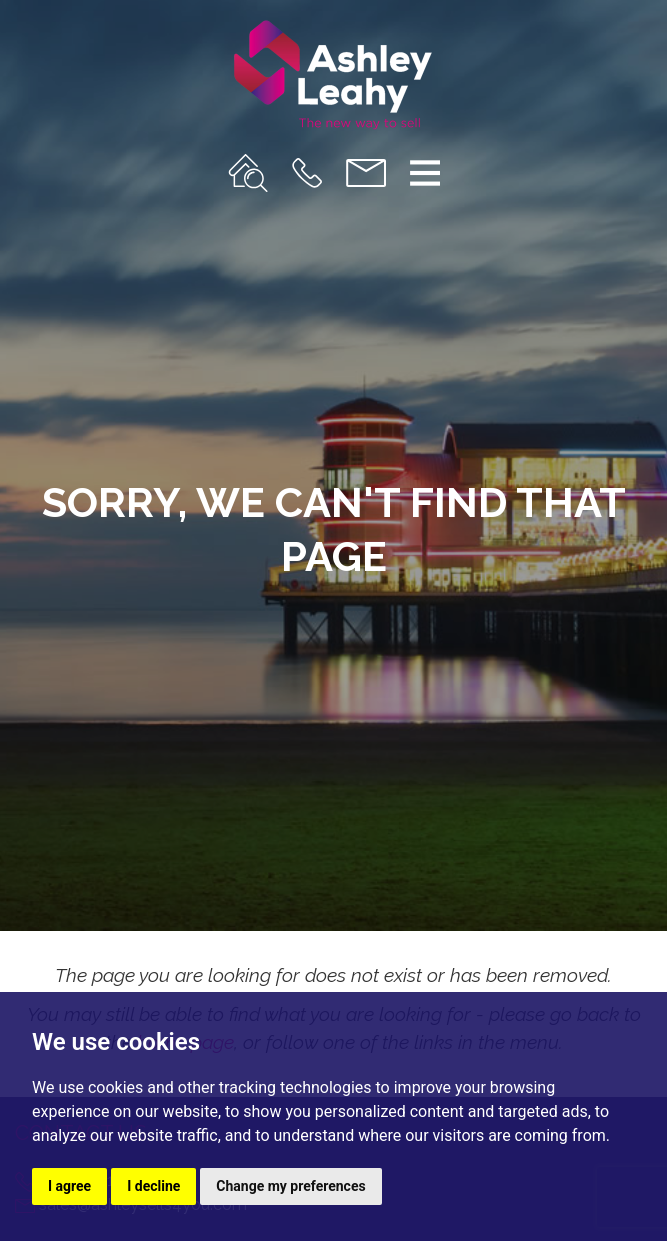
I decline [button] (153, 1186)
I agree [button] (69, 1186)
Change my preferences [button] (290, 1186)
